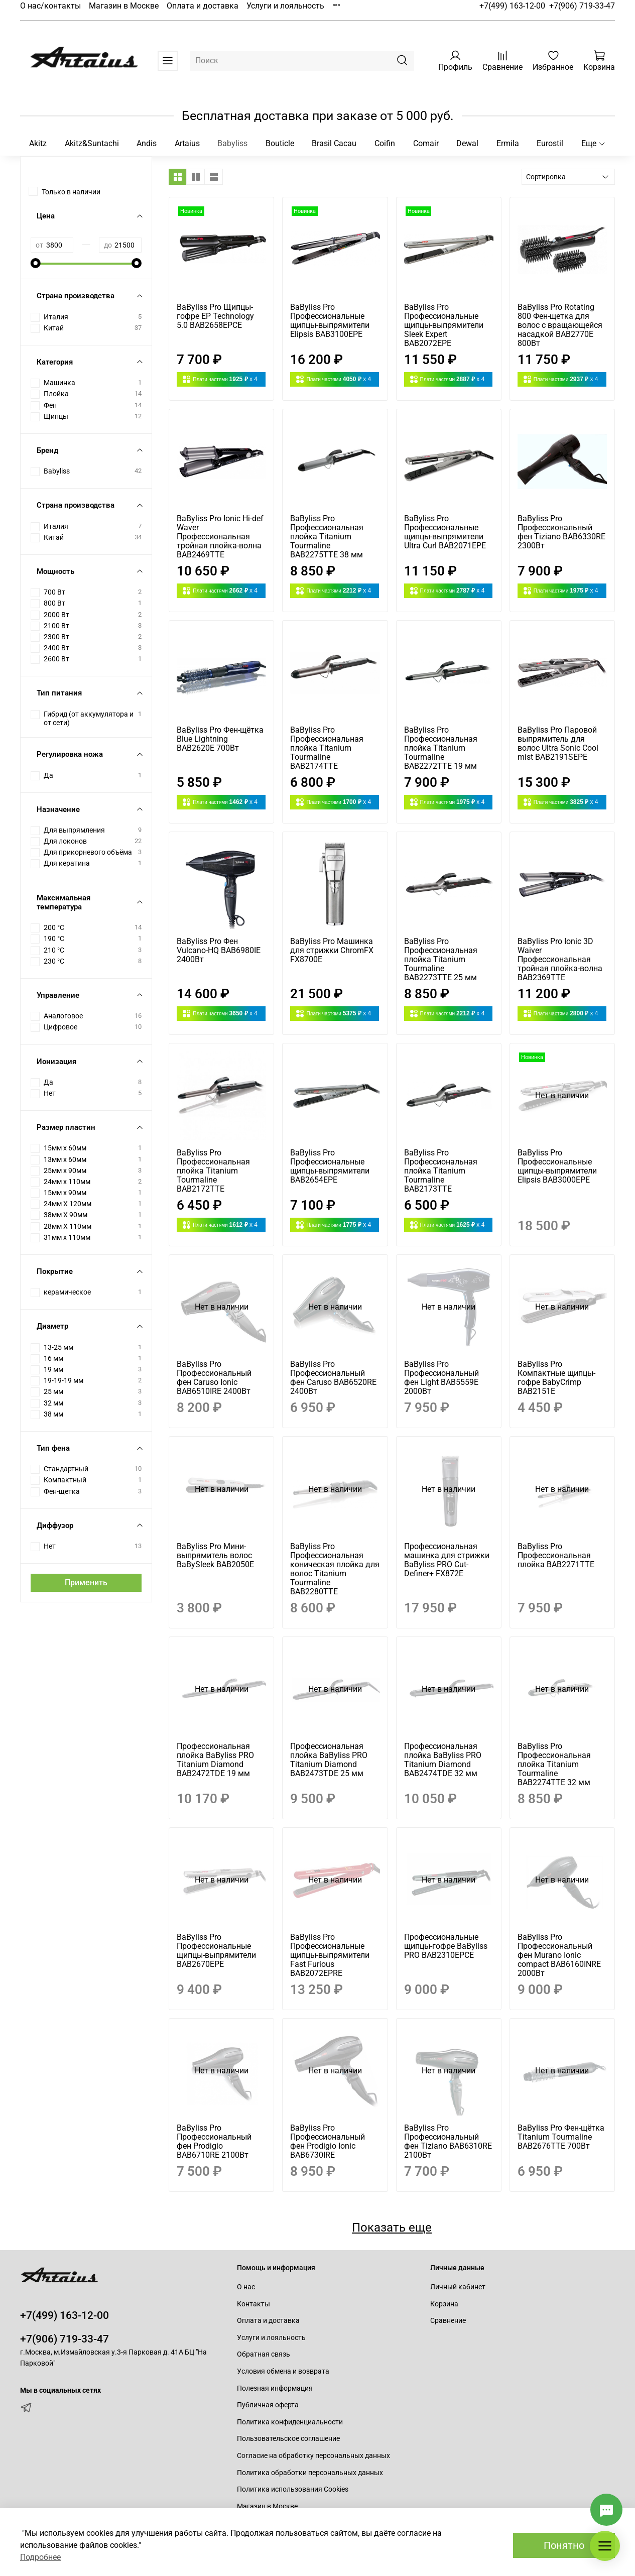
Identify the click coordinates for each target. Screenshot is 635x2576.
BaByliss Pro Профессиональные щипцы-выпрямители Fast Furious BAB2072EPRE (329, 1955)
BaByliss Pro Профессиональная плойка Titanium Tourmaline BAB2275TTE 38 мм (326, 536)
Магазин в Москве (124, 6)
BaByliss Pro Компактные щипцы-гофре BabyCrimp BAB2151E (556, 1377)
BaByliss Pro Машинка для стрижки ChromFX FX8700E (331, 950)
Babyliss (232, 143)
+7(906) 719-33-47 (582, 6)
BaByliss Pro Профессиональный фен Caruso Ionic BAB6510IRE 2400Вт (214, 1377)
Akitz (38, 143)
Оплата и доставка (202, 6)
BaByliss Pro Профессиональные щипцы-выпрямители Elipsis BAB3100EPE (329, 320)
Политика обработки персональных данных (310, 2473)
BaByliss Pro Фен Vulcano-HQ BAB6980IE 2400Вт (219, 950)
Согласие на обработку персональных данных (313, 2455)
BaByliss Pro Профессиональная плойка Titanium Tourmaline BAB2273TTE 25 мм (440, 959)
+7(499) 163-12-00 (512, 6)
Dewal (467, 143)
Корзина (444, 2304)
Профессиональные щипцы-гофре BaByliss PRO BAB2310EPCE (445, 1946)
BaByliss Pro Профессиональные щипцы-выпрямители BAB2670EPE (216, 1950)
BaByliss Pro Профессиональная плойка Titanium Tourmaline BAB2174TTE (326, 748)
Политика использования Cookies (292, 2489)
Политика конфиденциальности (290, 2422)
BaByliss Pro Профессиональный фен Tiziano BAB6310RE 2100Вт (448, 2141)
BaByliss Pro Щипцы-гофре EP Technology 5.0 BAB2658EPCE (215, 316)
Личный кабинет (457, 2287)
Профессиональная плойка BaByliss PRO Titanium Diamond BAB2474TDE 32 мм (442, 1759)
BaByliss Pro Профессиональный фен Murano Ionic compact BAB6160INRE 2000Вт (559, 1955)
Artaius (187, 143)
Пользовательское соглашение (288, 2438)
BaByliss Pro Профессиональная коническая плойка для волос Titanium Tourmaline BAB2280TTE (334, 1569)
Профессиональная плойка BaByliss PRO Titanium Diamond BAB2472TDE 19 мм (215, 1759)
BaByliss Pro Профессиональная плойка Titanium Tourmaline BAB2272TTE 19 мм (440, 748)
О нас (246, 2287)
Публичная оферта (268, 2405)
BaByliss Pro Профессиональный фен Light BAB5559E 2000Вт (441, 1377)
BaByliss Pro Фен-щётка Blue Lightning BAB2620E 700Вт (220, 739)
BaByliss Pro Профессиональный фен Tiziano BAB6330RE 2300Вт (561, 532)
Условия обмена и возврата (283, 2371)
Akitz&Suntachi (92, 143)
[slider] (35, 263)
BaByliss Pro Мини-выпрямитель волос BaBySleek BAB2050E (215, 1555)
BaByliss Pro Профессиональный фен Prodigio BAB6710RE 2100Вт (214, 2141)
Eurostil (550, 143)
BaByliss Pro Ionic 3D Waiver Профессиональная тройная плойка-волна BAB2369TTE (560, 959)
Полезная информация (275, 2388)
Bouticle (280, 143)
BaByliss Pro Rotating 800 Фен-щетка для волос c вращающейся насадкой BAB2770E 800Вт (560, 325)
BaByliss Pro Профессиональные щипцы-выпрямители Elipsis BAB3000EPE (557, 1166)
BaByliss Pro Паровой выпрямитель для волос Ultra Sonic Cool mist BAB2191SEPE (558, 743)
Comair (426, 143)
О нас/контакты (50, 6)
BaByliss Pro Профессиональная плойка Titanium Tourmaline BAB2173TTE (440, 1171)
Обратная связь (263, 2354)
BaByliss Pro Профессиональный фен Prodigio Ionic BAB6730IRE (327, 2141)
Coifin (384, 143)
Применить (86, 1582)
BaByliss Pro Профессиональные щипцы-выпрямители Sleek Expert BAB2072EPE (443, 325)
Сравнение (448, 2320)
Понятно (564, 2545)
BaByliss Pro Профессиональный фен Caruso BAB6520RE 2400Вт (333, 1377)
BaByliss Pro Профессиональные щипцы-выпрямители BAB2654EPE (329, 1166)
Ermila (507, 143)
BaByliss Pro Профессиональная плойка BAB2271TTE (556, 1555)
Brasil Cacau (334, 143)
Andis (147, 143)
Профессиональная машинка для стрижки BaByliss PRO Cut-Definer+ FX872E (446, 1560)
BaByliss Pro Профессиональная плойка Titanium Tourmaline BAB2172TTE (213, 1171)
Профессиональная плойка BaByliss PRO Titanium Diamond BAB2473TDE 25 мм (328, 1759)
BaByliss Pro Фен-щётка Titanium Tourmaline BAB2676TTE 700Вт (561, 2137)
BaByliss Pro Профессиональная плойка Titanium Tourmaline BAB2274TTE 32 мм (554, 1764)
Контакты (253, 2304)
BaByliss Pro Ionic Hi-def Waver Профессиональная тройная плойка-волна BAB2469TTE (220, 536)
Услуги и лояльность (285, 6)
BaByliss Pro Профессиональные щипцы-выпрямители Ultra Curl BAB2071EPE (445, 532)
